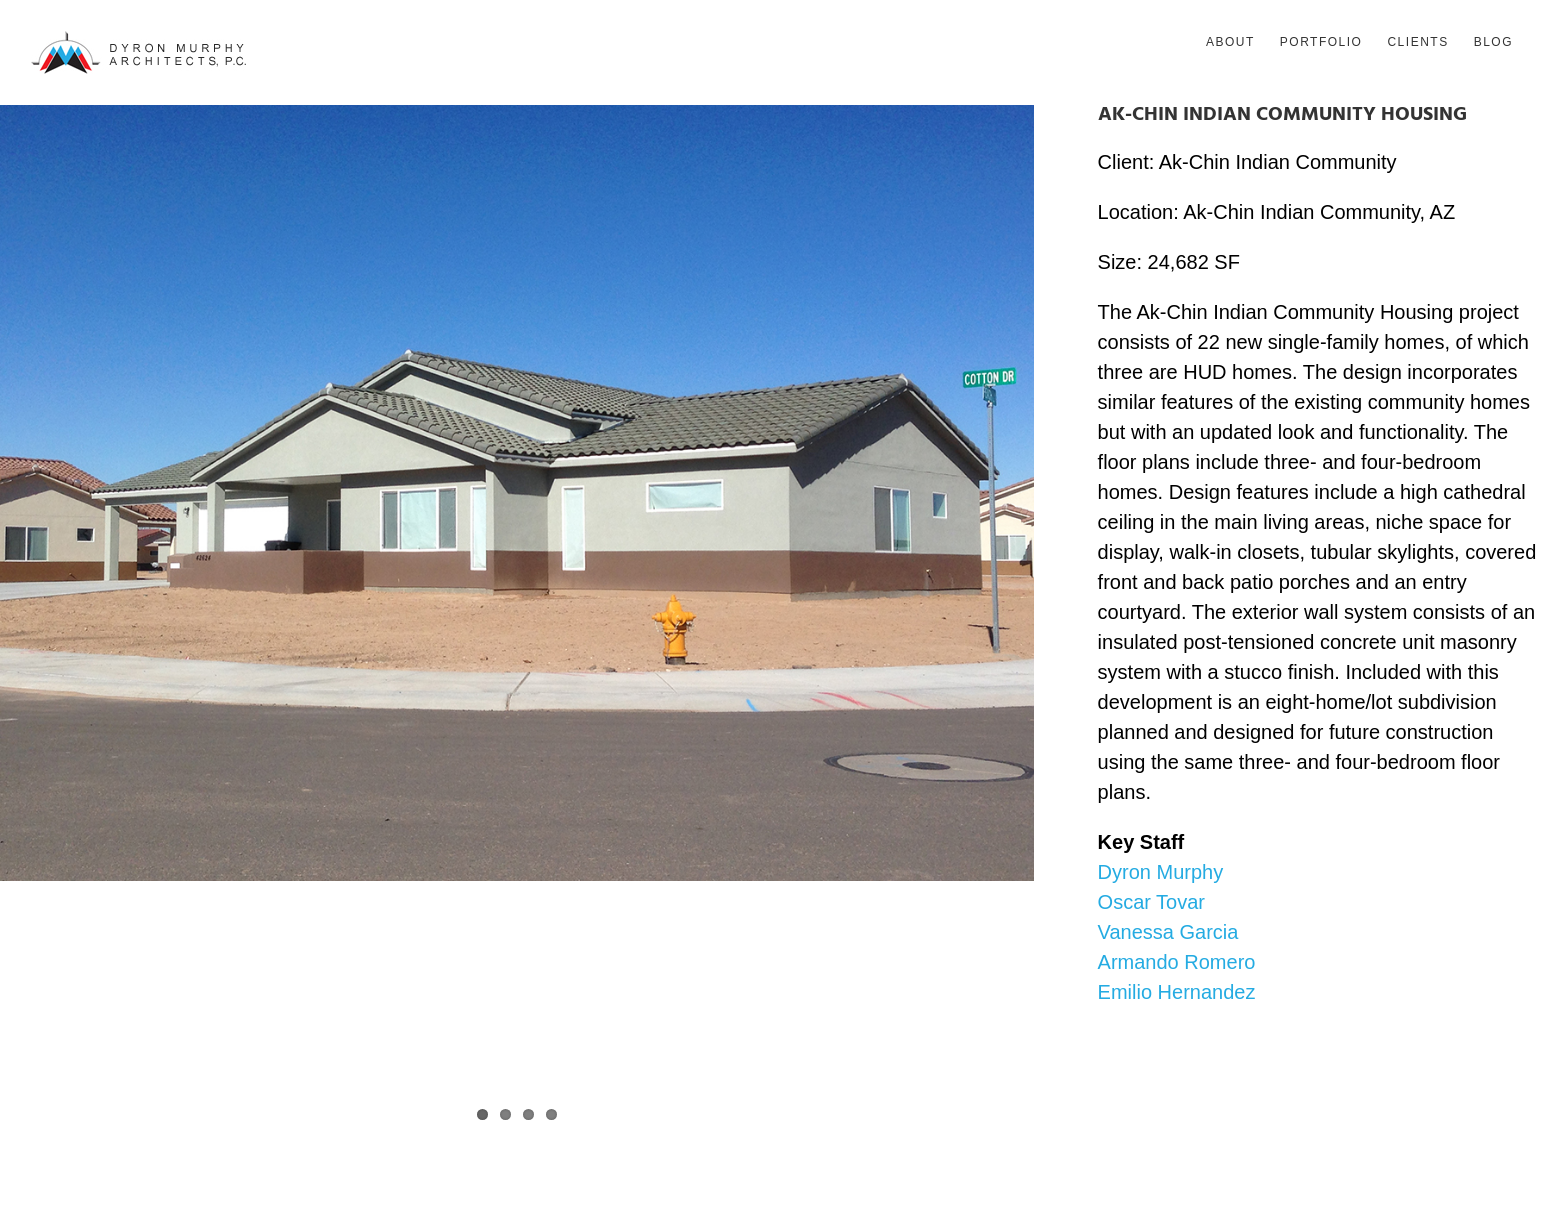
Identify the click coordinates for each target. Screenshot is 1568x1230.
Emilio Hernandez (1177, 992)
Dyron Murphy (1161, 872)
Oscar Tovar (1151, 902)
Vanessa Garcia (1168, 932)
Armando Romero (1177, 962)
